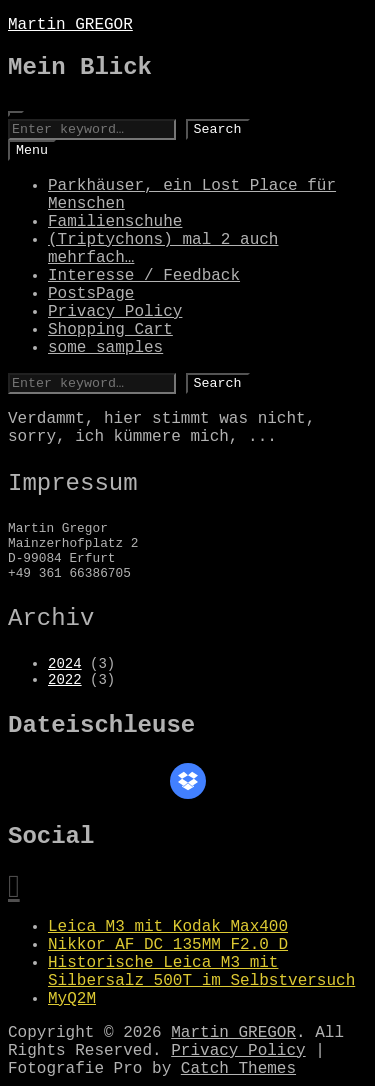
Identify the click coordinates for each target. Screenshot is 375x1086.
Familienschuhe (115, 222)
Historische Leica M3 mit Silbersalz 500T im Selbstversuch (201, 972)
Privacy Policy (115, 312)
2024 (65, 664)
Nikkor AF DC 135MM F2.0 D (168, 945)
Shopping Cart (110, 330)
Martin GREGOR (70, 25)
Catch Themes (238, 1069)
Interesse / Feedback (144, 276)
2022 (65, 680)
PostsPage (91, 294)
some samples (105, 348)
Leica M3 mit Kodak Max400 (168, 927)
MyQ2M (72, 999)
